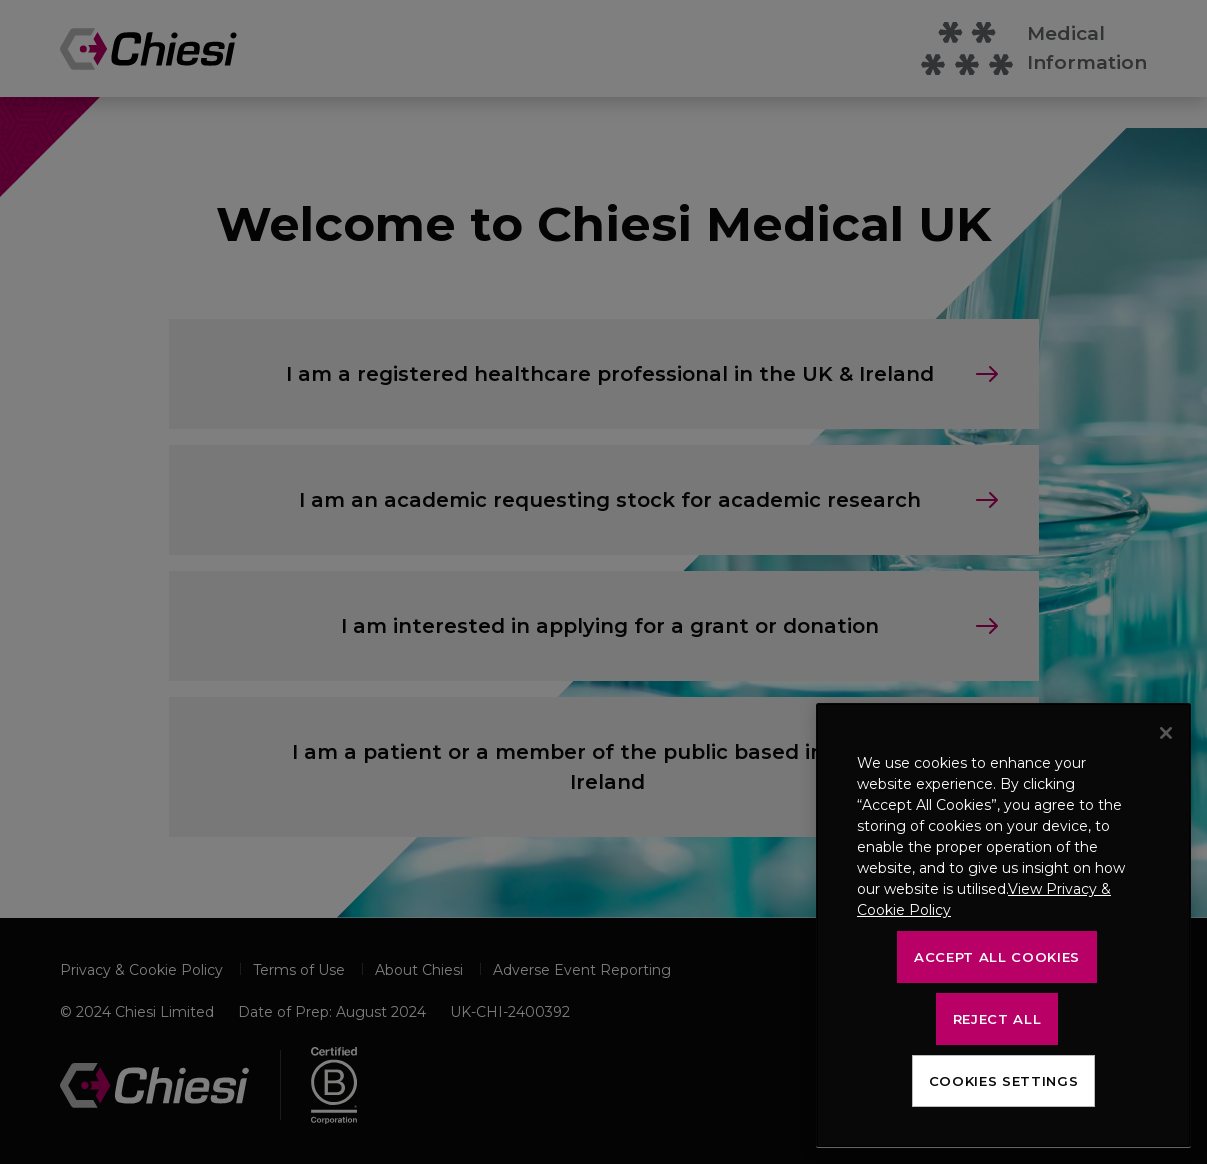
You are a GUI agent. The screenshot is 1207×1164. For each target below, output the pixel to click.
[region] (1003, 925)
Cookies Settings (1004, 1081)
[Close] (1166, 733)
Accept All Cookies (997, 957)
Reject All (997, 1019)
